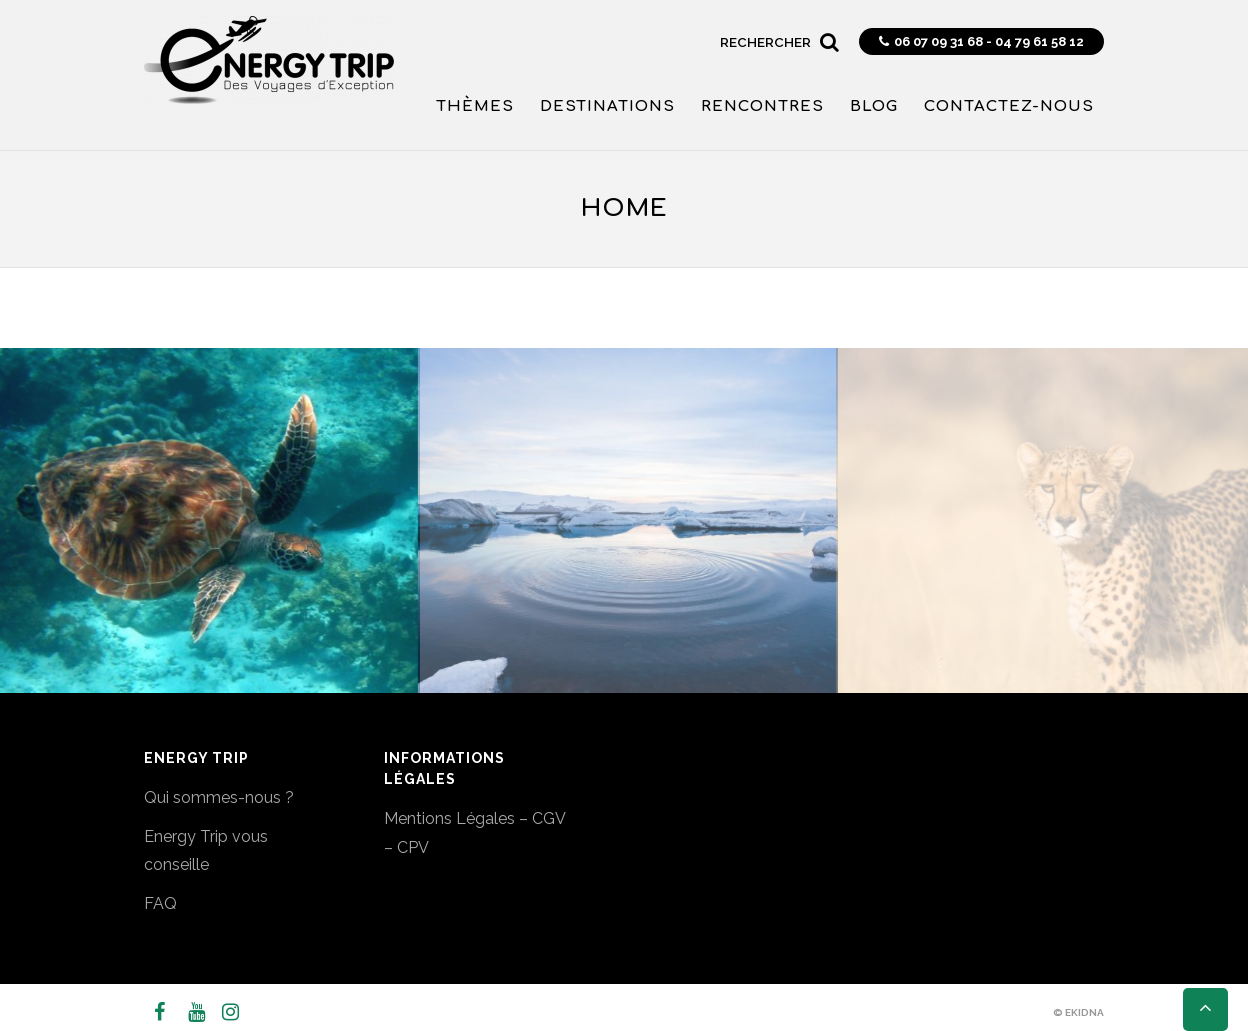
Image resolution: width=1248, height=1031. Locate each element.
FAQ (160, 903)
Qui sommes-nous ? (219, 797)
